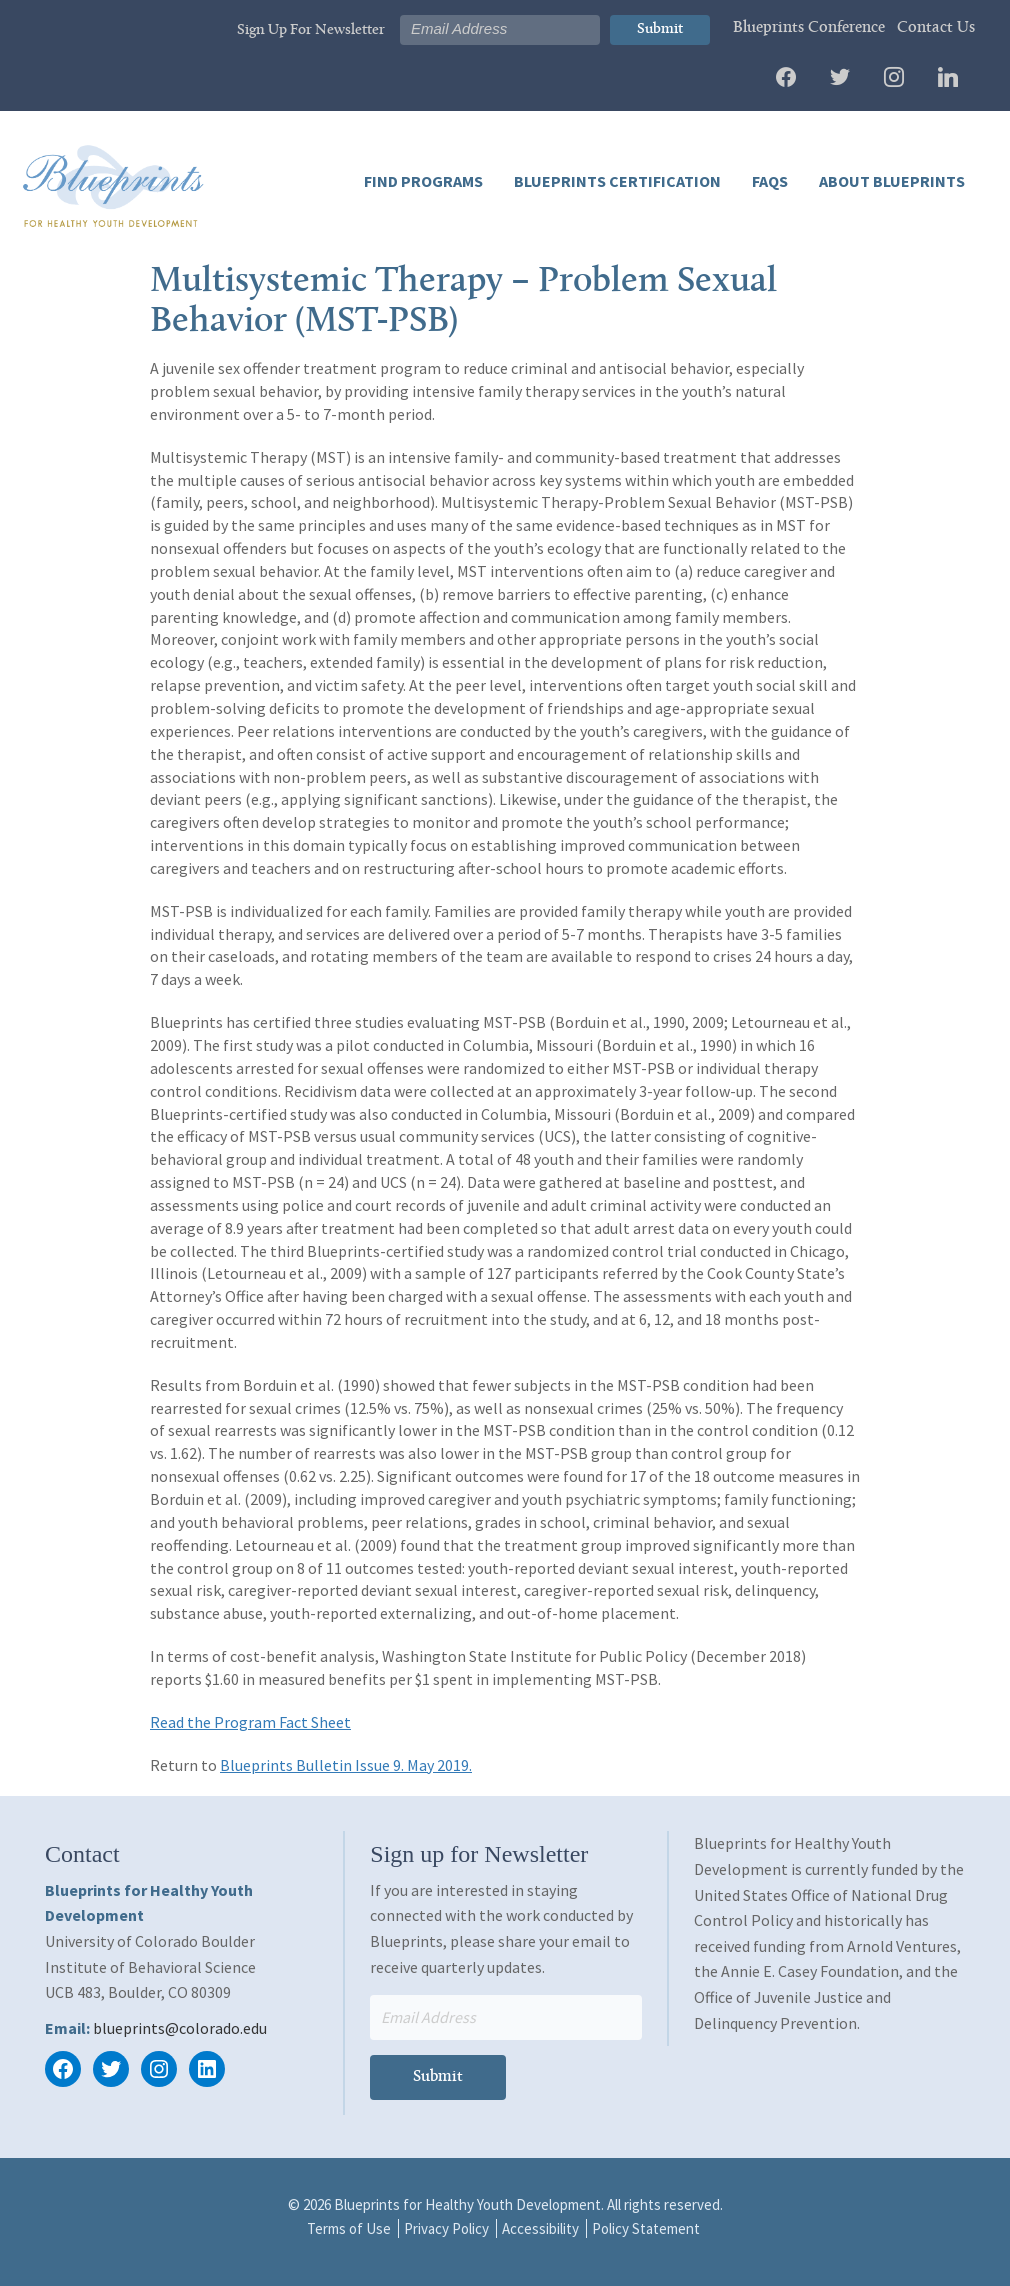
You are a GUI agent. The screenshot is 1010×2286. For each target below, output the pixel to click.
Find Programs (423, 181)
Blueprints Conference (809, 28)
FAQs (768, 181)
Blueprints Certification (616, 181)
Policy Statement (646, 2228)
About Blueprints (890, 181)
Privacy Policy (446, 2228)
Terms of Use (349, 2228)
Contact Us (936, 28)
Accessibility (540, 2228)
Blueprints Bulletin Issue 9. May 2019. (346, 1765)
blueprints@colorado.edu (180, 2028)
